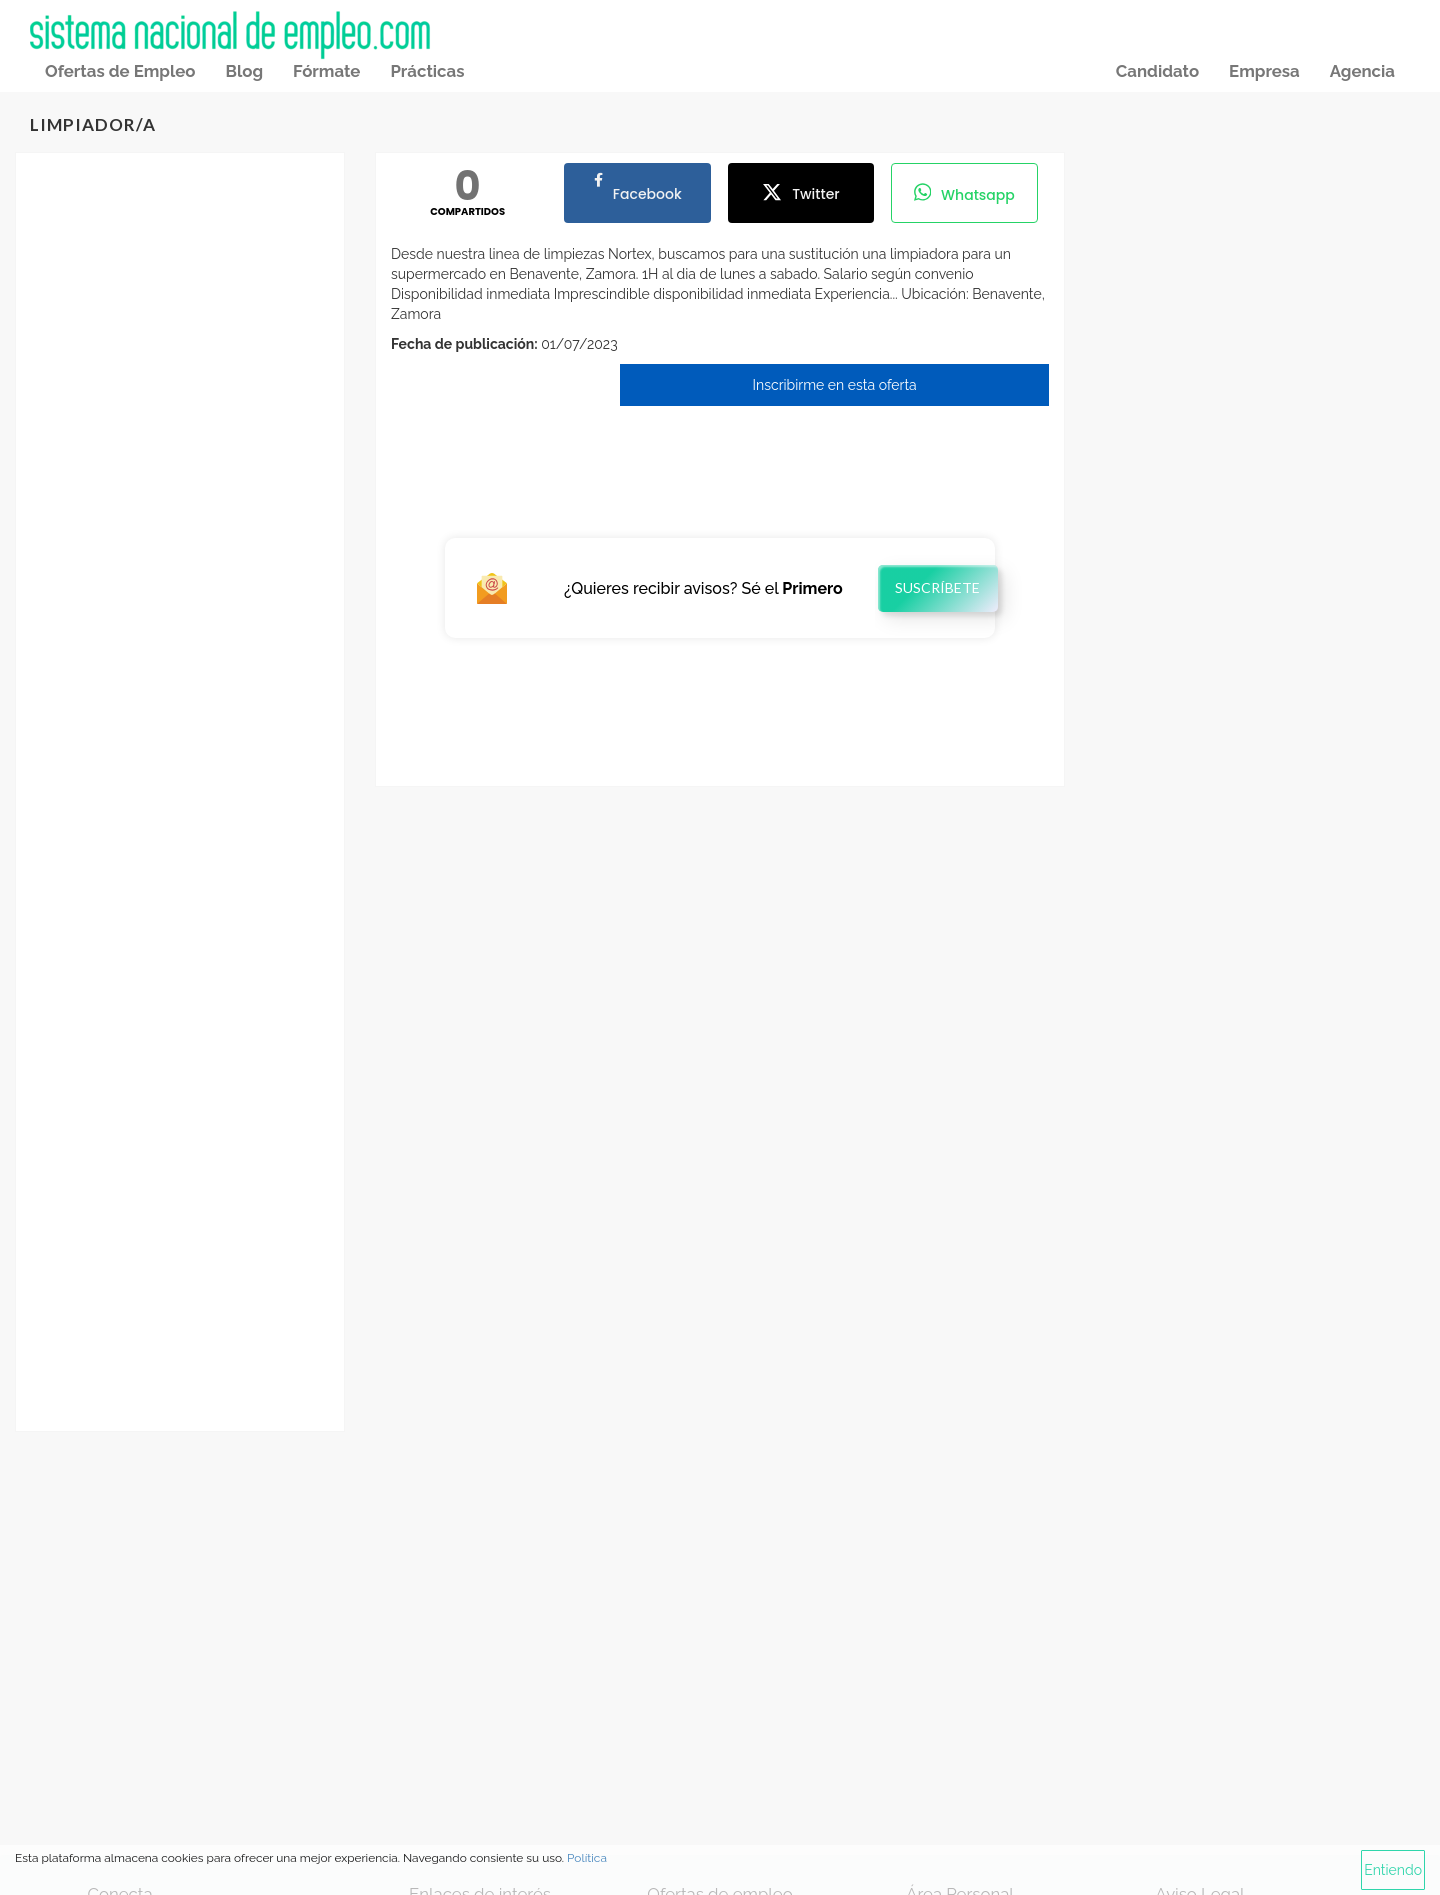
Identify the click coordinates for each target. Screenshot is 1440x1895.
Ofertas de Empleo (120, 71)
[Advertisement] (180, 484)
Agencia (1362, 71)
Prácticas (427, 71)
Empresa (1264, 71)
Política (587, 1858)
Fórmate (326, 71)
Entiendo (1393, 1870)
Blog (244, 71)
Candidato (1157, 71)
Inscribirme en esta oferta (835, 385)
